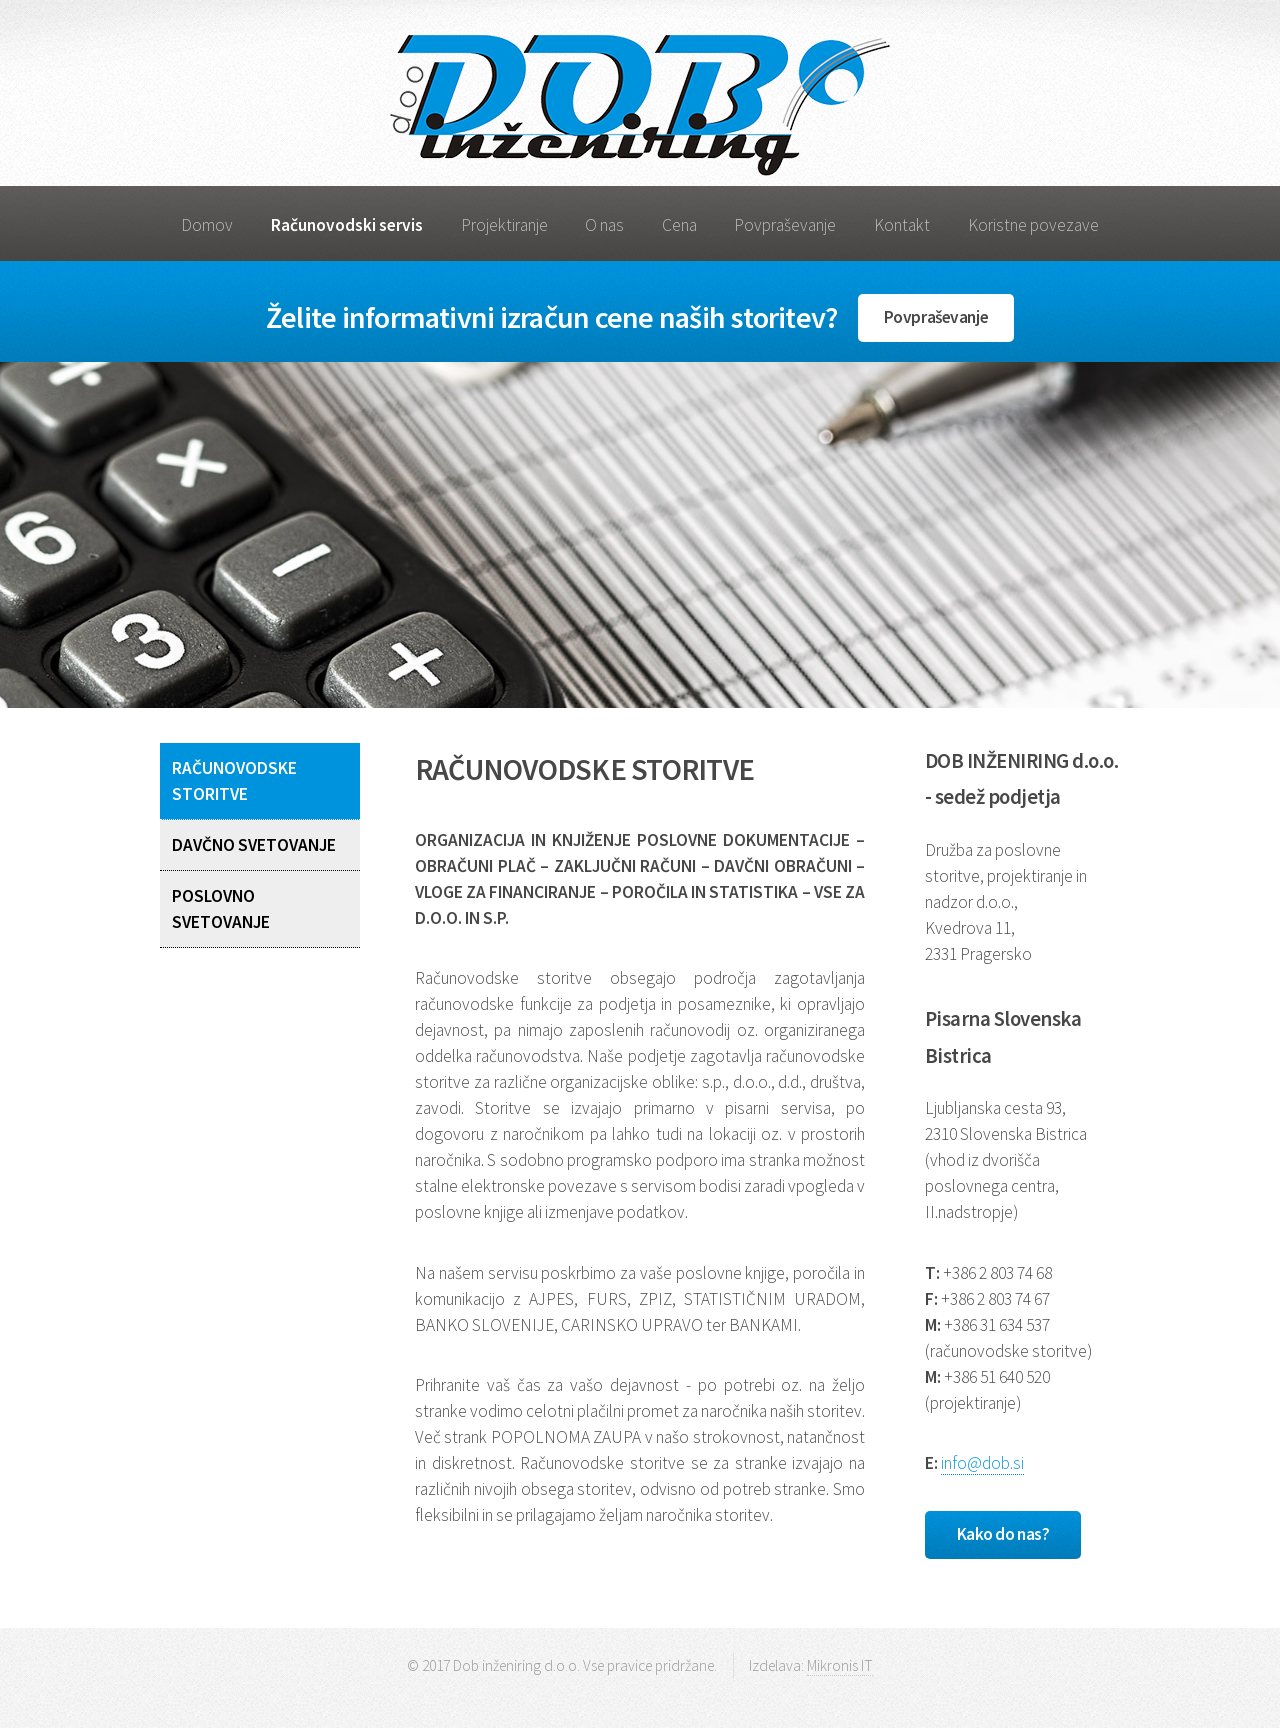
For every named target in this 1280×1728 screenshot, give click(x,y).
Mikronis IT (840, 1665)
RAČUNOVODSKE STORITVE (234, 781)
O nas (604, 225)
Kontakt (902, 225)
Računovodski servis (347, 225)
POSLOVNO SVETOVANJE (221, 909)
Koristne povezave (1033, 225)
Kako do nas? (1003, 1534)
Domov (207, 225)
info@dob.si (982, 1463)
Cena (679, 225)
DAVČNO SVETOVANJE (254, 845)
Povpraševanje (785, 225)
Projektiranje (504, 225)
